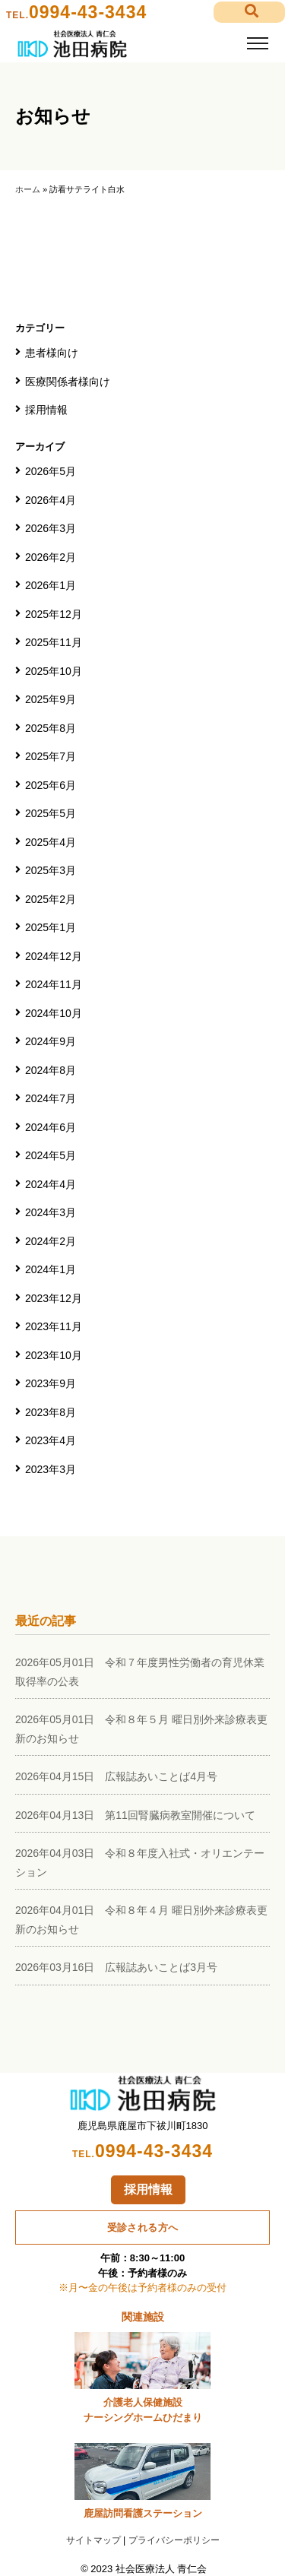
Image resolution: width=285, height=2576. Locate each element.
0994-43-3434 (88, 12)
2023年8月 (50, 1412)
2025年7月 (50, 756)
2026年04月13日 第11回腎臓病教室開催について (135, 1815)
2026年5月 (50, 471)
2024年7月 (50, 1098)
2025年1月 (50, 927)
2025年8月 (50, 728)
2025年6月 (50, 785)
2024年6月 (50, 1127)
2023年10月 (53, 1355)
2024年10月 (53, 1013)
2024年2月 (50, 1241)
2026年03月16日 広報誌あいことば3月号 (116, 1967)
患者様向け (51, 353)
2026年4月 (50, 500)
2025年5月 (50, 813)
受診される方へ (143, 2227)
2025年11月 (53, 642)
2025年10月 (53, 671)
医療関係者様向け (67, 381)
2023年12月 (53, 1298)
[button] (249, 13)
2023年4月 (50, 1440)
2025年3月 (50, 870)
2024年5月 (50, 1155)
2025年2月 (50, 899)
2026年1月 (50, 585)
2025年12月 (53, 614)
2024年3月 (50, 1212)
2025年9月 (50, 699)
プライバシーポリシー (174, 2540)
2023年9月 (50, 1383)
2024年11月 (53, 984)
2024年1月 (50, 1269)
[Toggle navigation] (257, 43)
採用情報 (46, 410)
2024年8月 (50, 1070)
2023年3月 (50, 1469)
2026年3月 (50, 528)
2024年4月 (50, 1184)
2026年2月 (50, 557)
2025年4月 (50, 842)
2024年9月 (50, 1041)
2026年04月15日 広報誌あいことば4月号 (116, 1776)
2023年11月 (53, 1326)
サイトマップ (93, 2540)
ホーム (27, 189)
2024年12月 (53, 956)
